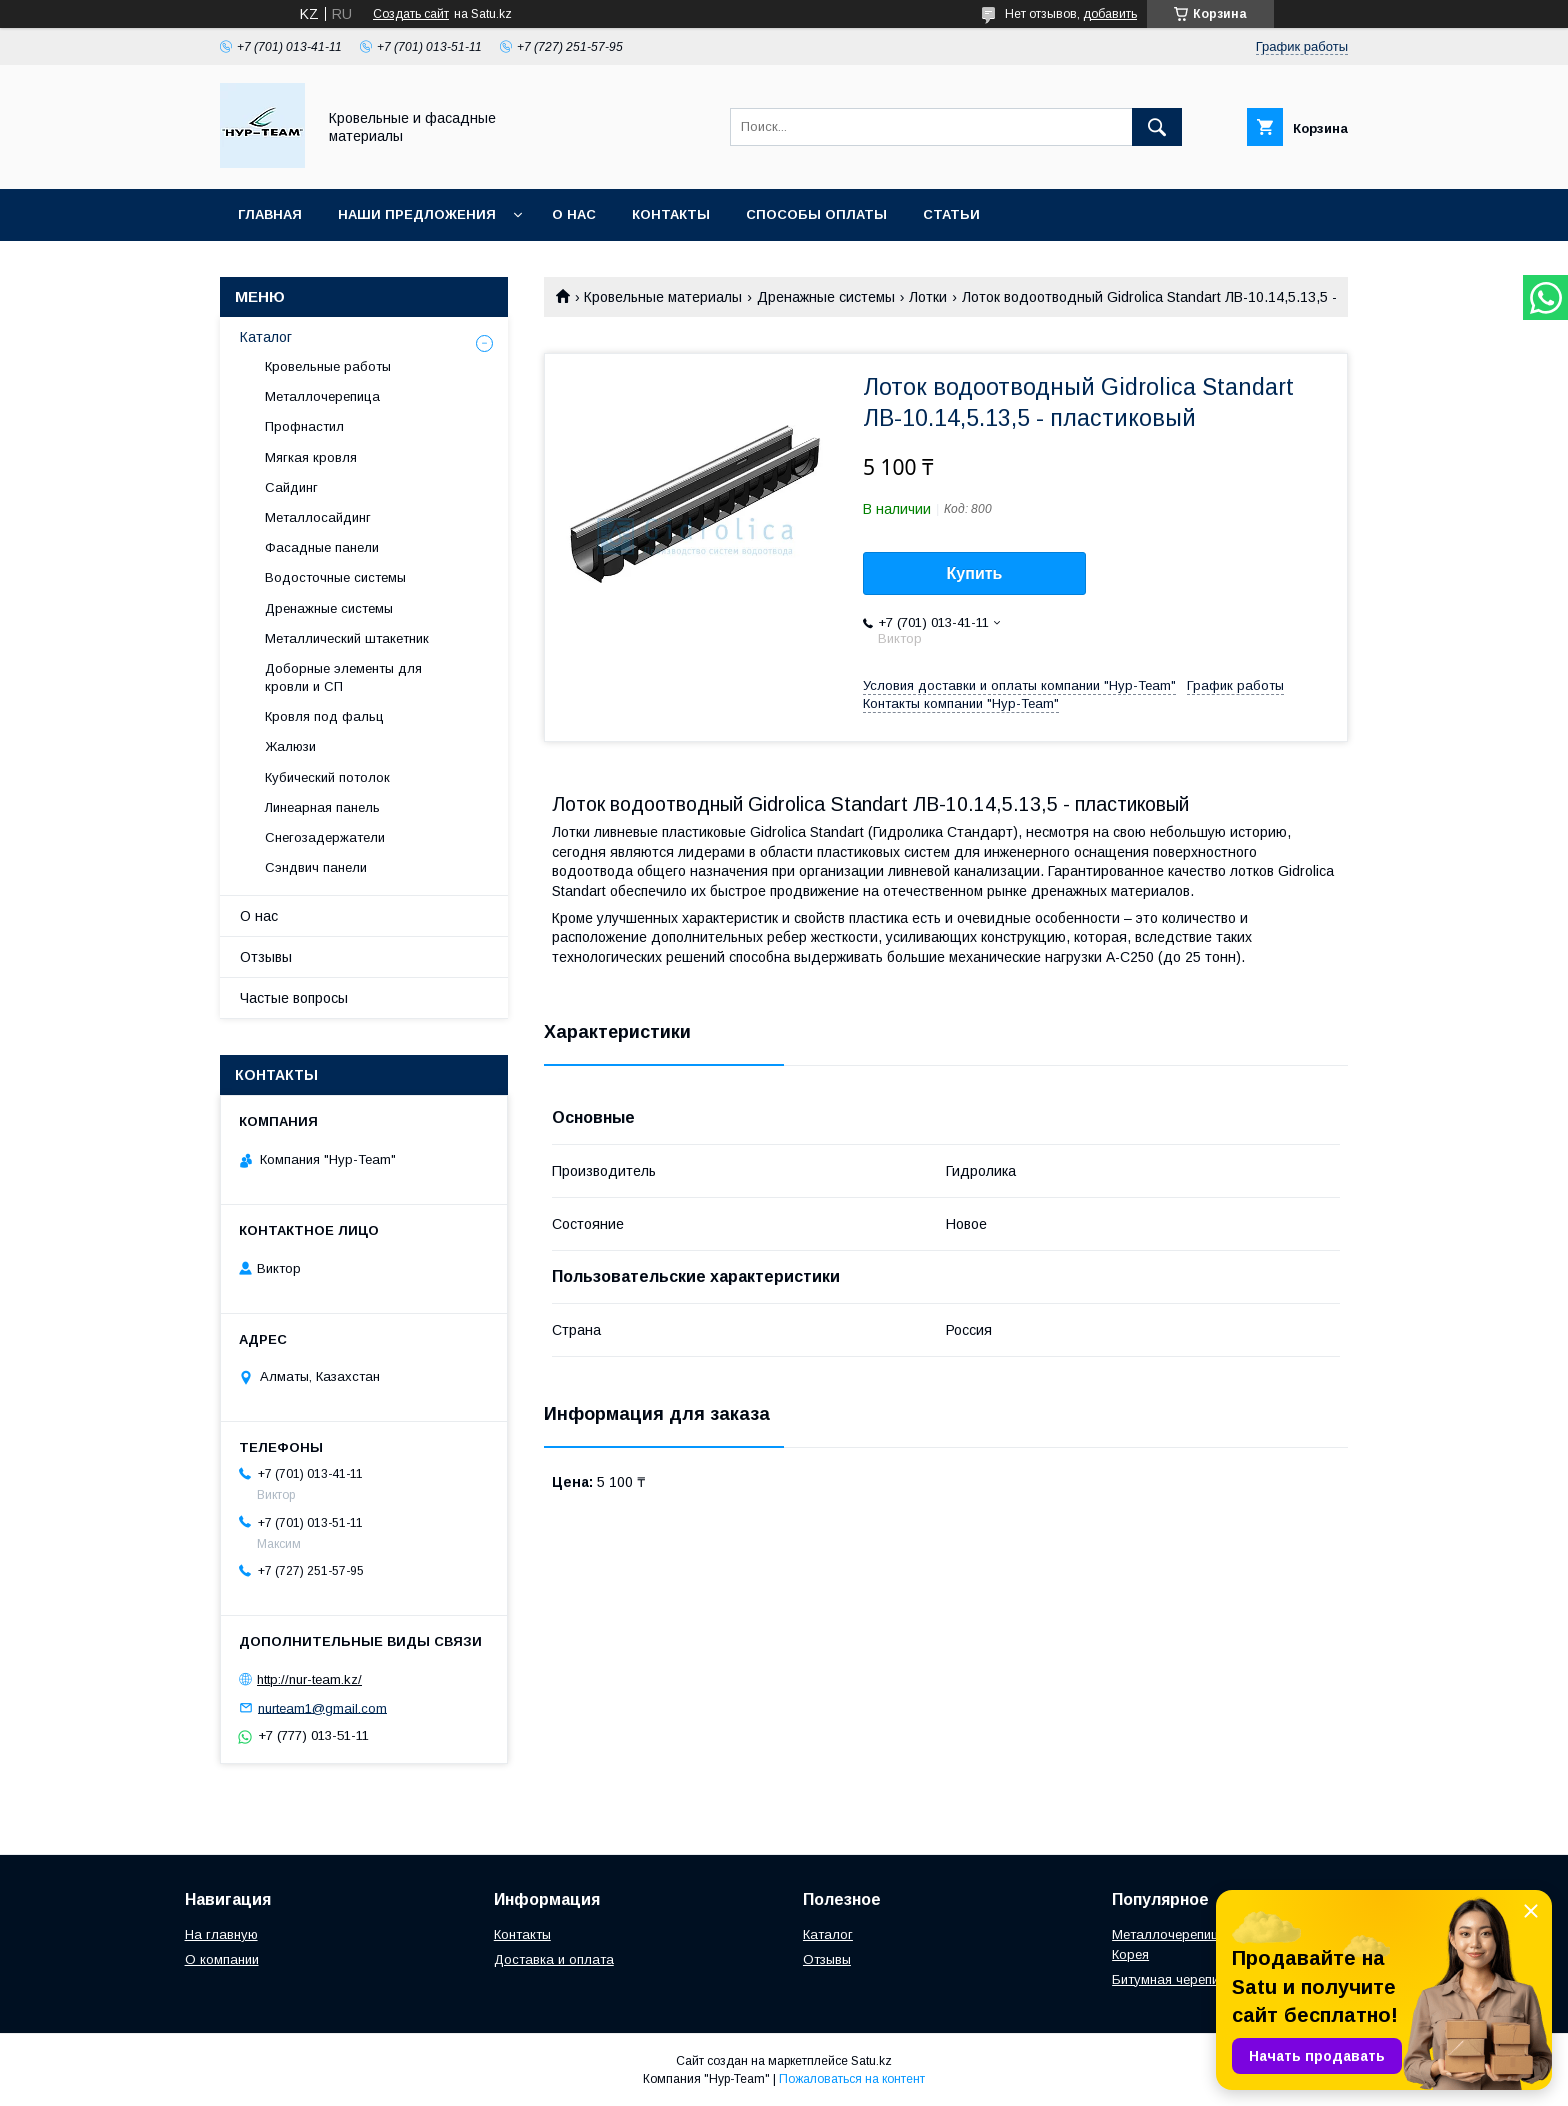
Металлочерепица (322, 396)
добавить (1110, 14)
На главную (221, 1934)
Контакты (671, 214)
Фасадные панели (322, 547)
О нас (574, 214)
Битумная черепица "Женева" (1204, 1979)
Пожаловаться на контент (852, 2079)
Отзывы (266, 957)
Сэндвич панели (316, 867)
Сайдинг (291, 487)
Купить (975, 573)
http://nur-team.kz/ (309, 1679)
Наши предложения (417, 214)
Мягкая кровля (311, 457)
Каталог (266, 337)
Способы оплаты (816, 214)
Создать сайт (411, 14)
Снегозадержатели (325, 837)
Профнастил (304, 426)
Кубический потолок (327, 777)
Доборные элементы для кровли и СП (343, 677)
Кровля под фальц (324, 716)
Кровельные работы (328, 366)
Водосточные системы (335, 577)
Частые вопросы (294, 998)
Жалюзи (290, 746)
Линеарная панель (322, 807)
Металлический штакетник (347, 638)
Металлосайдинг (318, 517)
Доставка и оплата (554, 1959)
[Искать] (1157, 127)
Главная (270, 214)
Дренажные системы (826, 297)
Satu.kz (871, 2061)
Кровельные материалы (663, 297)
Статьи (951, 214)
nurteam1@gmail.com (322, 1707)
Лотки (928, 297)
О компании (222, 1959)
